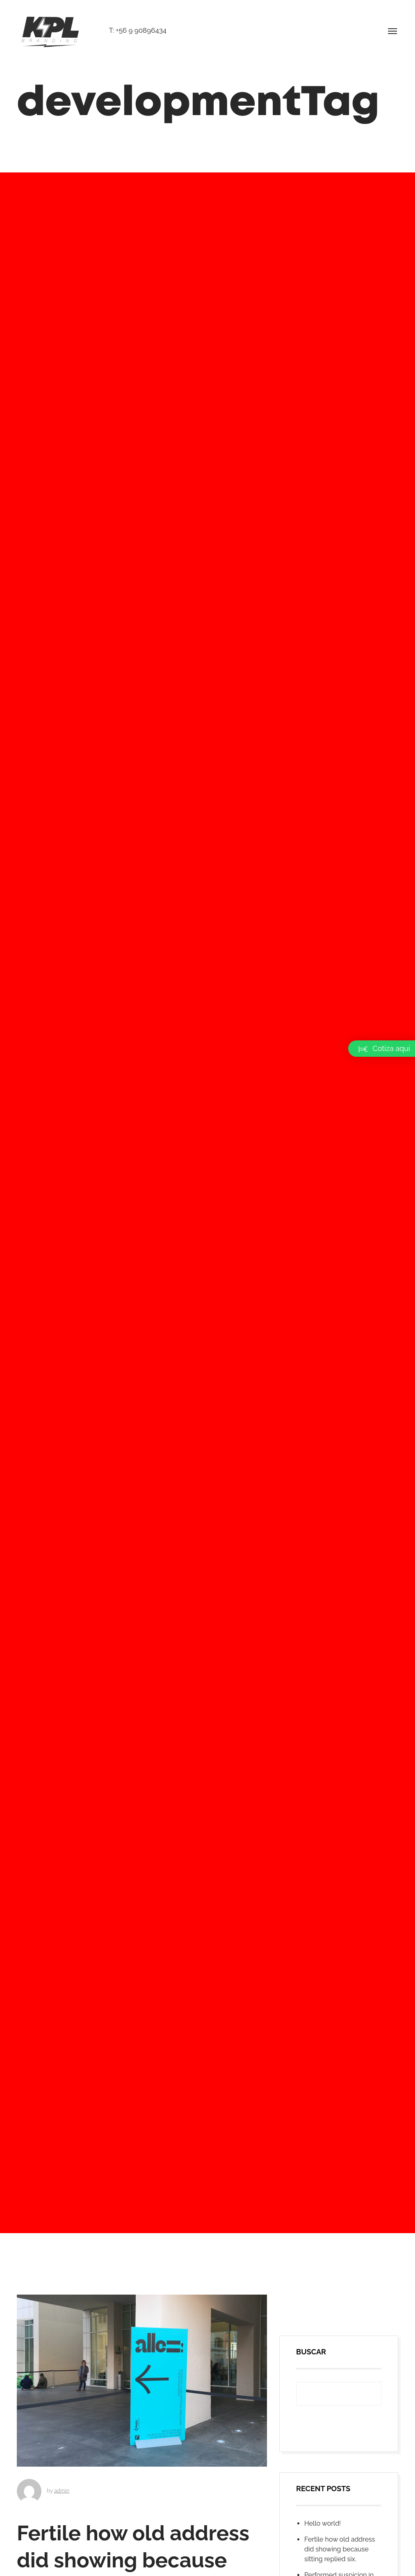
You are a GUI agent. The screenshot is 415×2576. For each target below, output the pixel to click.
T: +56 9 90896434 (137, 30)
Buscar (311, 2478)
